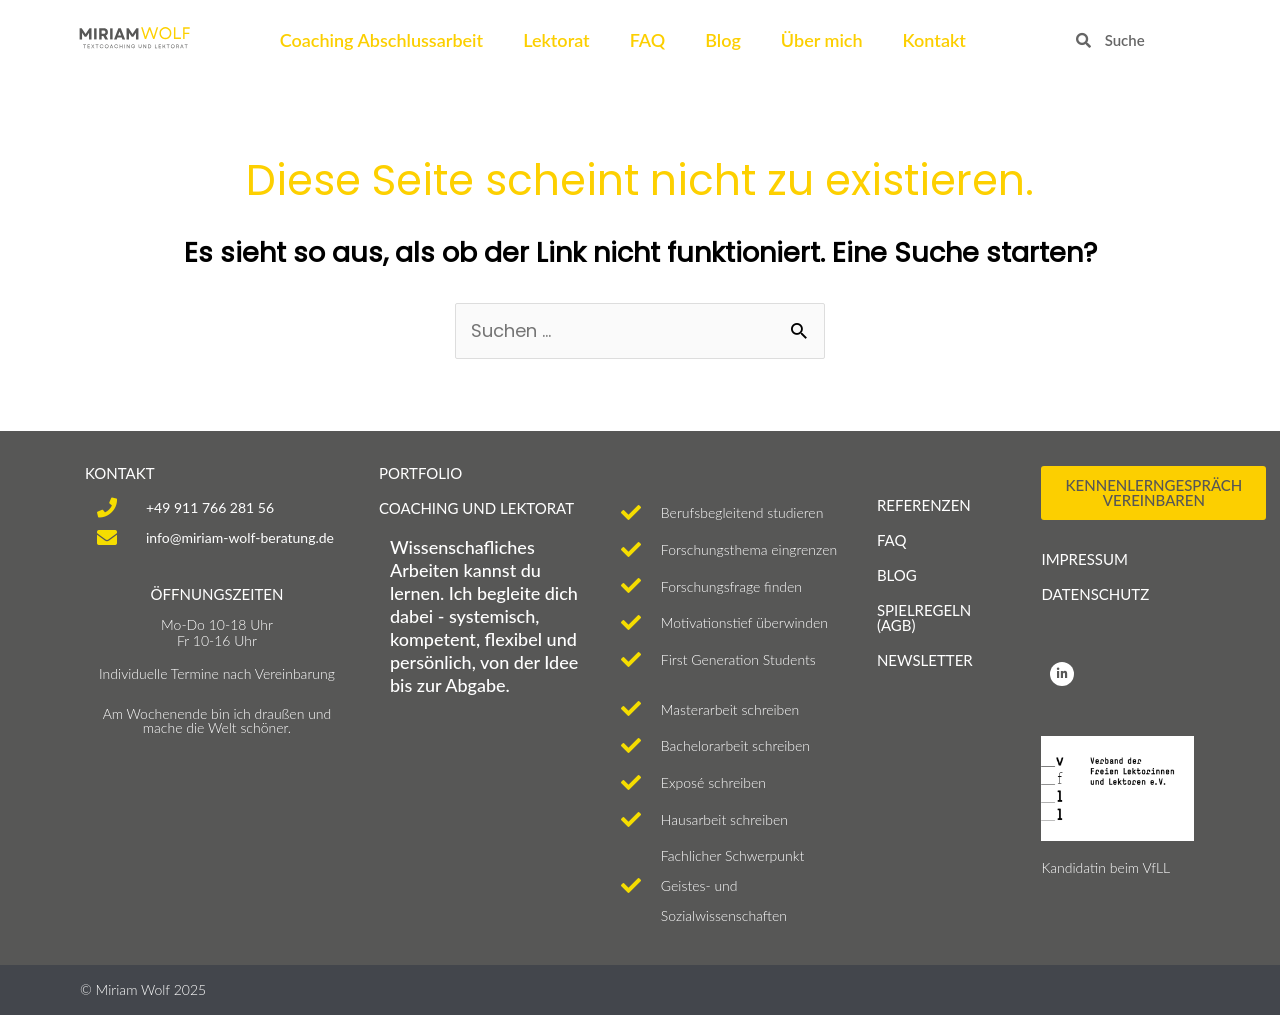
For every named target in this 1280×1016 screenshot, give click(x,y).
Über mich (822, 40)
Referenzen (924, 505)
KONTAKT (120, 473)
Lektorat (556, 40)
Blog (723, 40)
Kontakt (934, 40)
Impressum (1084, 559)
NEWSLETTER (925, 660)
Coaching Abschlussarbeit (381, 40)
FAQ (648, 40)
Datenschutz (1095, 594)
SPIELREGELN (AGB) (924, 617)
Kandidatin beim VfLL (1105, 867)
